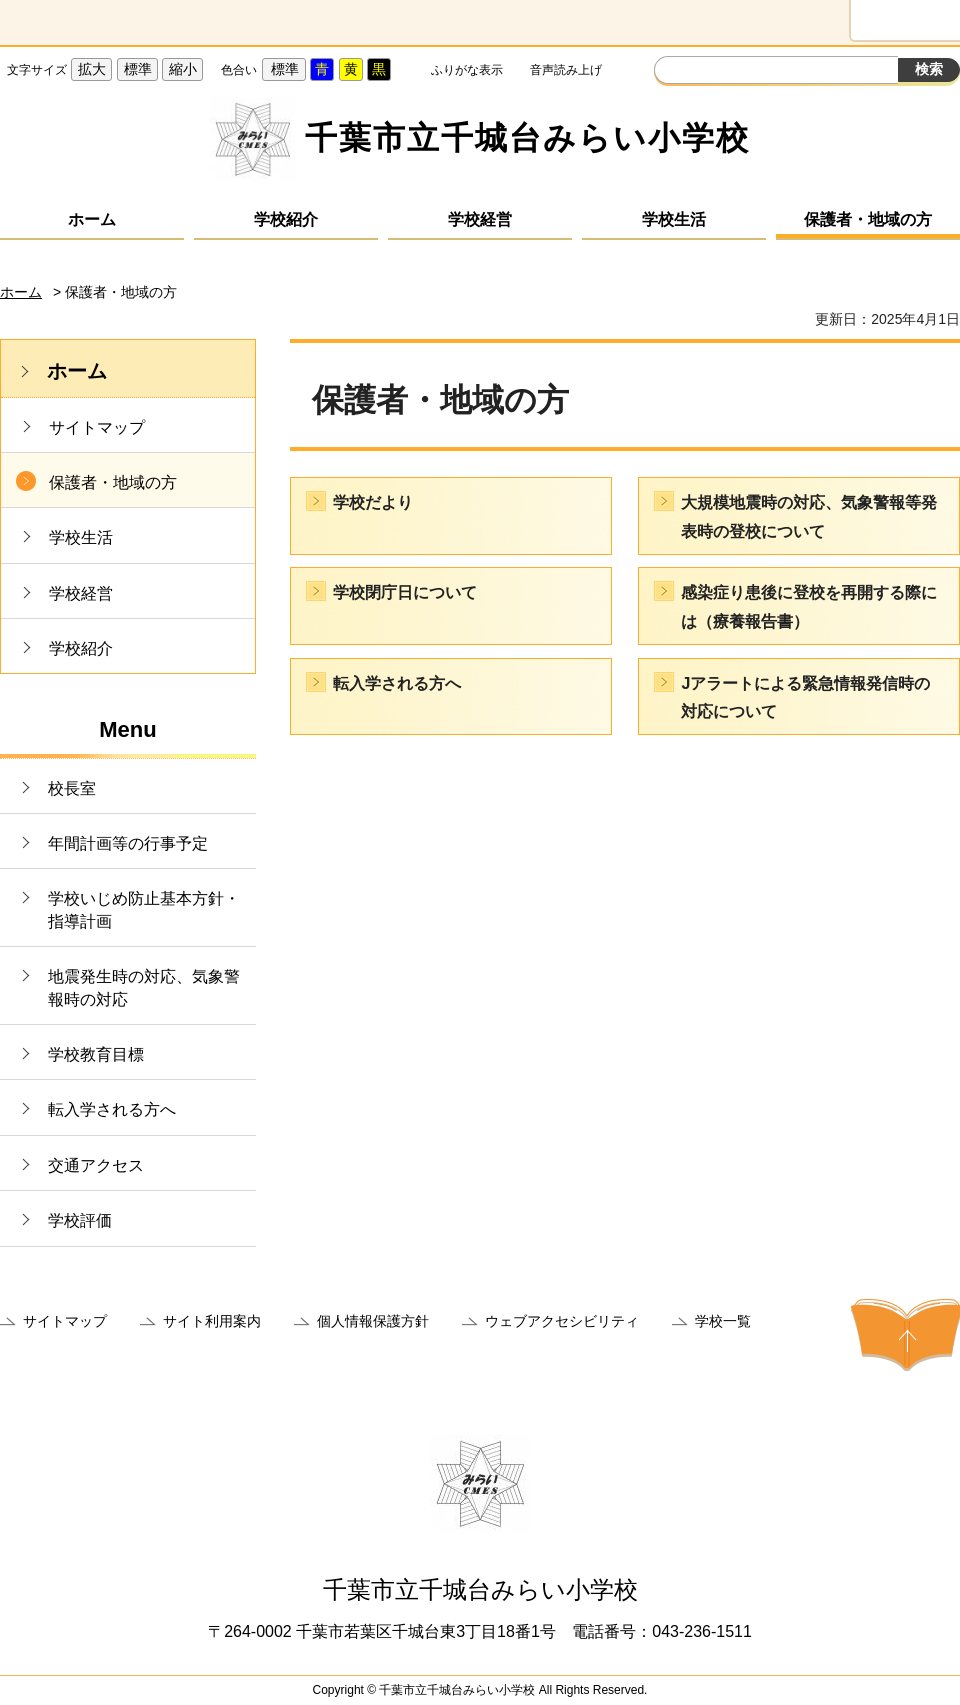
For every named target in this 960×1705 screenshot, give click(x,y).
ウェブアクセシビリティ (562, 1321)
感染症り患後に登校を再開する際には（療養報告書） (809, 607)
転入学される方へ (112, 1109)
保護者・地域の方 (868, 219)
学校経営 (480, 219)
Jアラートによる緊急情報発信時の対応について (805, 698)
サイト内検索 (672, 72)
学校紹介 (286, 219)
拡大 (92, 69)
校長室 (72, 788)
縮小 (183, 69)
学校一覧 (723, 1321)
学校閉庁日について (405, 592)
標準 (138, 69)
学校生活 (674, 219)
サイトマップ (97, 427)
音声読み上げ (566, 70)
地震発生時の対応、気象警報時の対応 (144, 987)
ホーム (92, 219)
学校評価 (80, 1220)
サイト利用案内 (212, 1321)
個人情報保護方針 (373, 1321)
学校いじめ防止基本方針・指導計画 (144, 909)
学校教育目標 (96, 1054)
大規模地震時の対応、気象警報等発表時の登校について (809, 517)
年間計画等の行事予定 (128, 843)
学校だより (373, 502)
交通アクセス (96, 1165)
